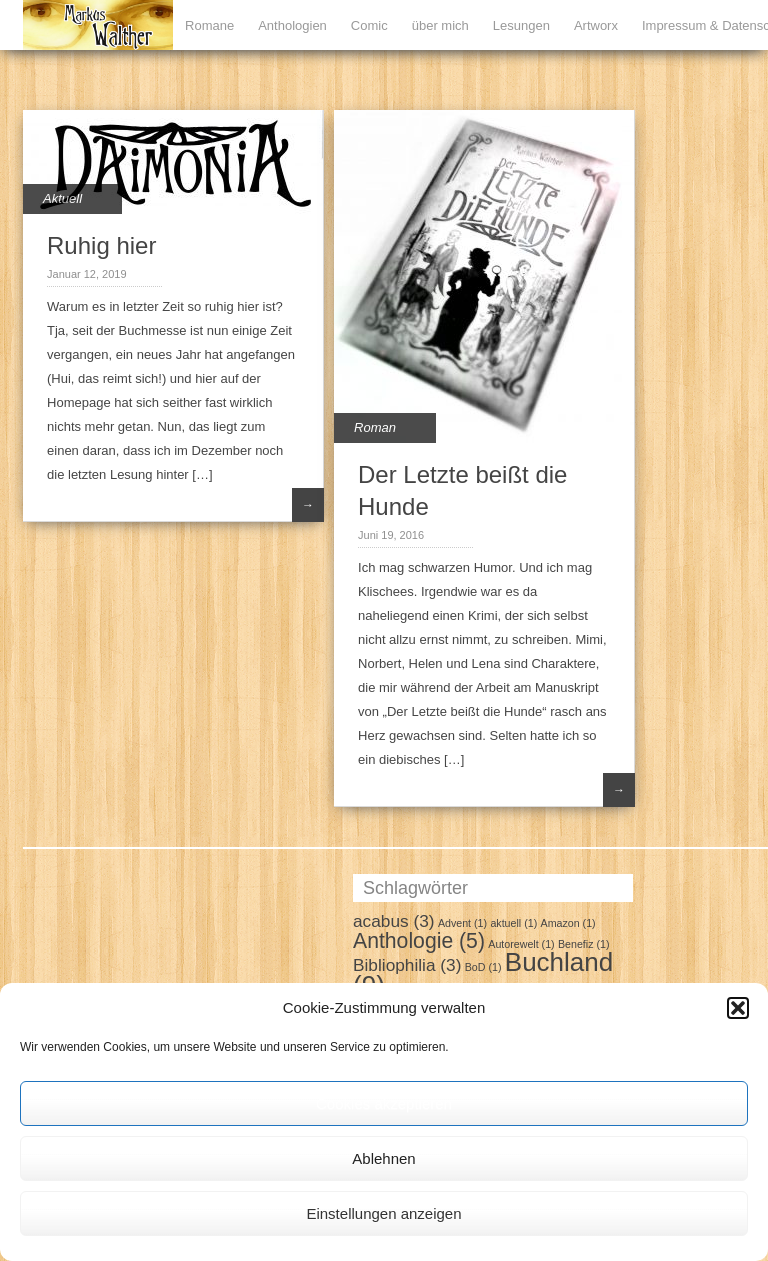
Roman (375, 427)
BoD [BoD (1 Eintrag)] (483, 967)
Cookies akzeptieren (384, 1103)
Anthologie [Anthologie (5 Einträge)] (419, 940)
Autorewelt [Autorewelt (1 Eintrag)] (521, 944)
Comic (369, 25)
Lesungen (521, 25)
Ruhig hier (101, 245)
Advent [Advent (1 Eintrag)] (462, 923)
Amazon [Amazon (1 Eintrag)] (568, 923)
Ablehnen (383, 1158)
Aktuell (62, 198)
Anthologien (292, 25)
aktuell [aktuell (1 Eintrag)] (513, 923)
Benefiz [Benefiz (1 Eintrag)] (584, 944)
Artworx (596, 25)
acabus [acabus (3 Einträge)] (394, 921)
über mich (440, 25)
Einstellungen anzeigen (383, 1213)
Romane (209, 25)
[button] (738, 1008)
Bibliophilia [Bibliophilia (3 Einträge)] (407, 965)
